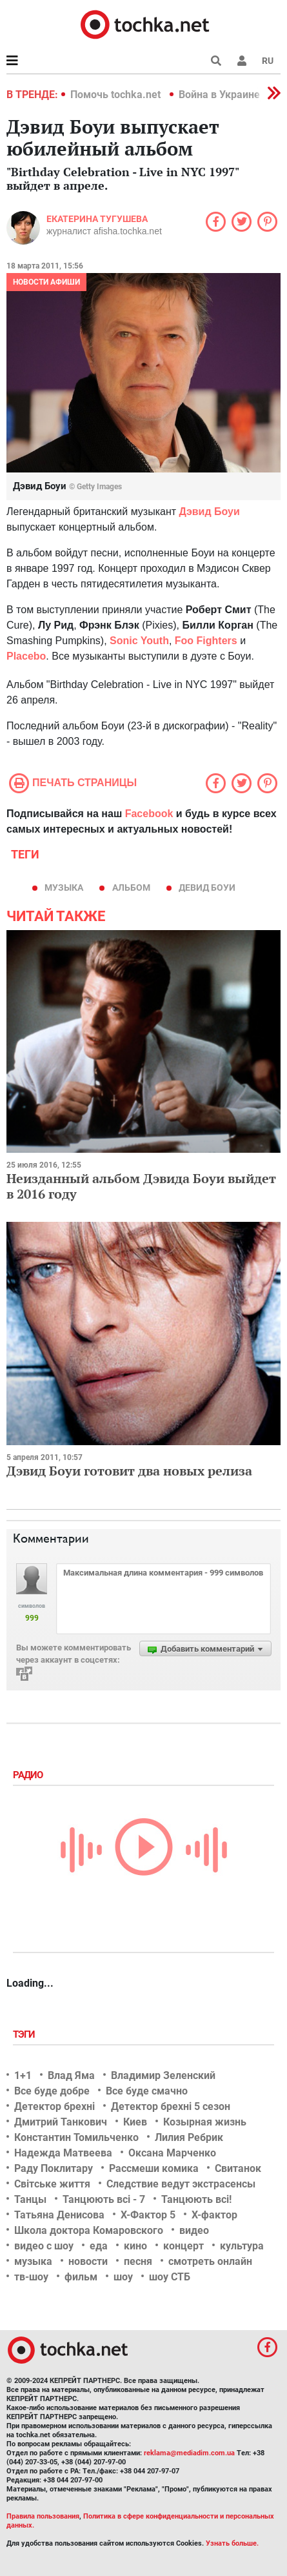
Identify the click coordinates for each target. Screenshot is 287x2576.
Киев (135, 2122)
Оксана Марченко (172, 2153)
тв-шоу (31, 2277)
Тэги (25, 2034)
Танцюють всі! (196, 2199)
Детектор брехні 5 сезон (170, 2106)
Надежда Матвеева (63, 2153)
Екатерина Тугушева (97, 219)
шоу (123, 2277)
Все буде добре (52, 2091)
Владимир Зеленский (163, 2075)
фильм (80, 2277)
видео (194, 2230)
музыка (64, 887)
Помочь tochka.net (116, 94)
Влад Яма (71, 2075)
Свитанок (238, 2168)
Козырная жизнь (204, 2122)
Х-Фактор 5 (148, 2215)
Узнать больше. (232, 2543)
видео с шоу (44, 2246)
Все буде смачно (147, 2091)
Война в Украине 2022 (232, 94)
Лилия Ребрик (189, 2137)
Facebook (149, 813)
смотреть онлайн (210, 2261)
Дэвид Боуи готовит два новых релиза (129, 1470)
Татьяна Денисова (59, 2215)
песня (138, 2261)
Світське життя (52, 2184)
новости (88, 2261)
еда (99, 2246)
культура (242, 2246)
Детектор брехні (54, 2106)
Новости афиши (46, 282)
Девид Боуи (207, 887)
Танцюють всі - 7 (104, 2199)
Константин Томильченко (76, 2137)
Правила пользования (42, 2516)
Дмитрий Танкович (60, 2122)
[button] (242, 60)
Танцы (30, 2199)
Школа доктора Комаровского (88, 2230)
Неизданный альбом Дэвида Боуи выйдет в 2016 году (141, 1186)
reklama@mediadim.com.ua (189, 2453)
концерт (183, 2246)
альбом (131, 887)
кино (135, 2246)
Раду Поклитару (53, 2168)
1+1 (23, 2075)
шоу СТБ (169, 2277)
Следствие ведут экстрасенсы (180, 2184)
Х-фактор (214, 2215)
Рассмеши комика (154, 2168)
